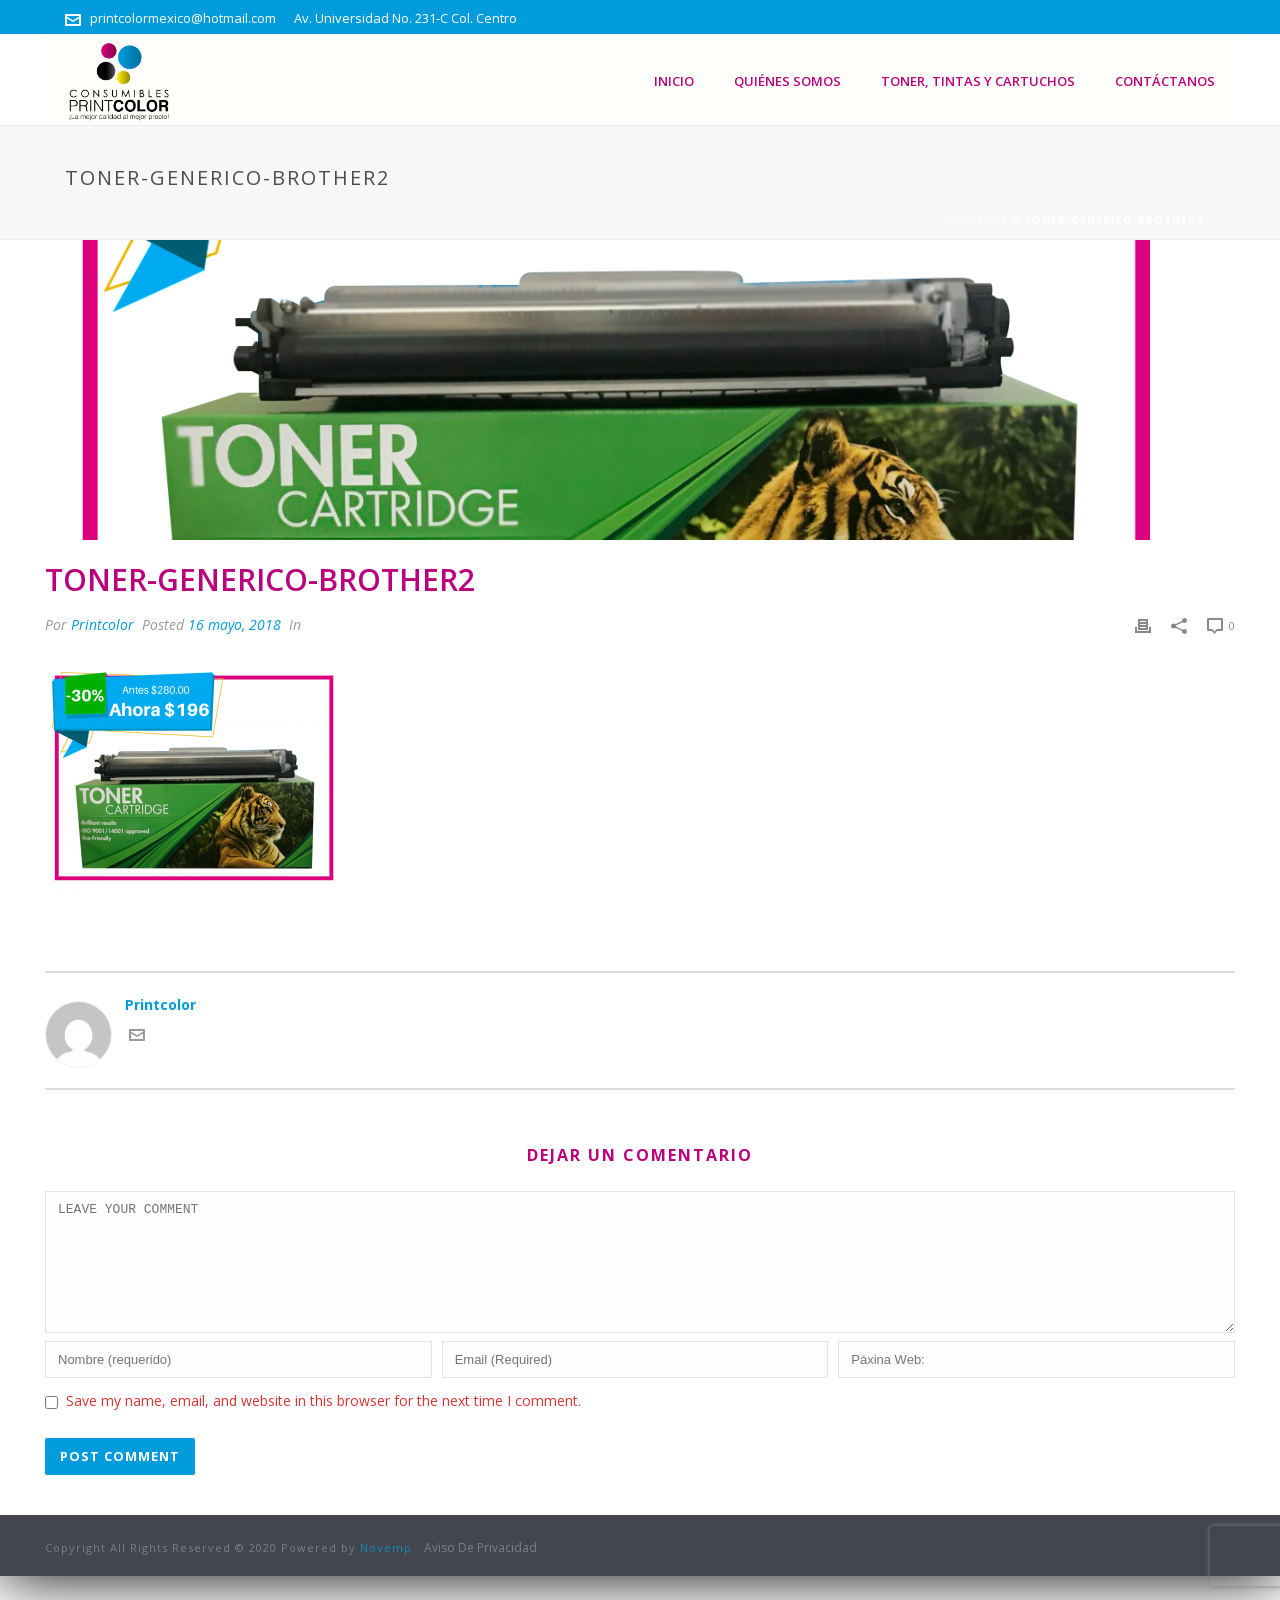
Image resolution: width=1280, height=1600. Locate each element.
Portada (979, 220)
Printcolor (102, 624)
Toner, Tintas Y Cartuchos (978, 81)
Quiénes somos (787, 81)
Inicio (674, 81)
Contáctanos (1165, 81)
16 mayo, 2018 (234, 624)
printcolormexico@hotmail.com (183, 18)
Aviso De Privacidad (480, 1572)
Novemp (386, 1571)
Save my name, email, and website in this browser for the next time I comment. (323, 1424)
